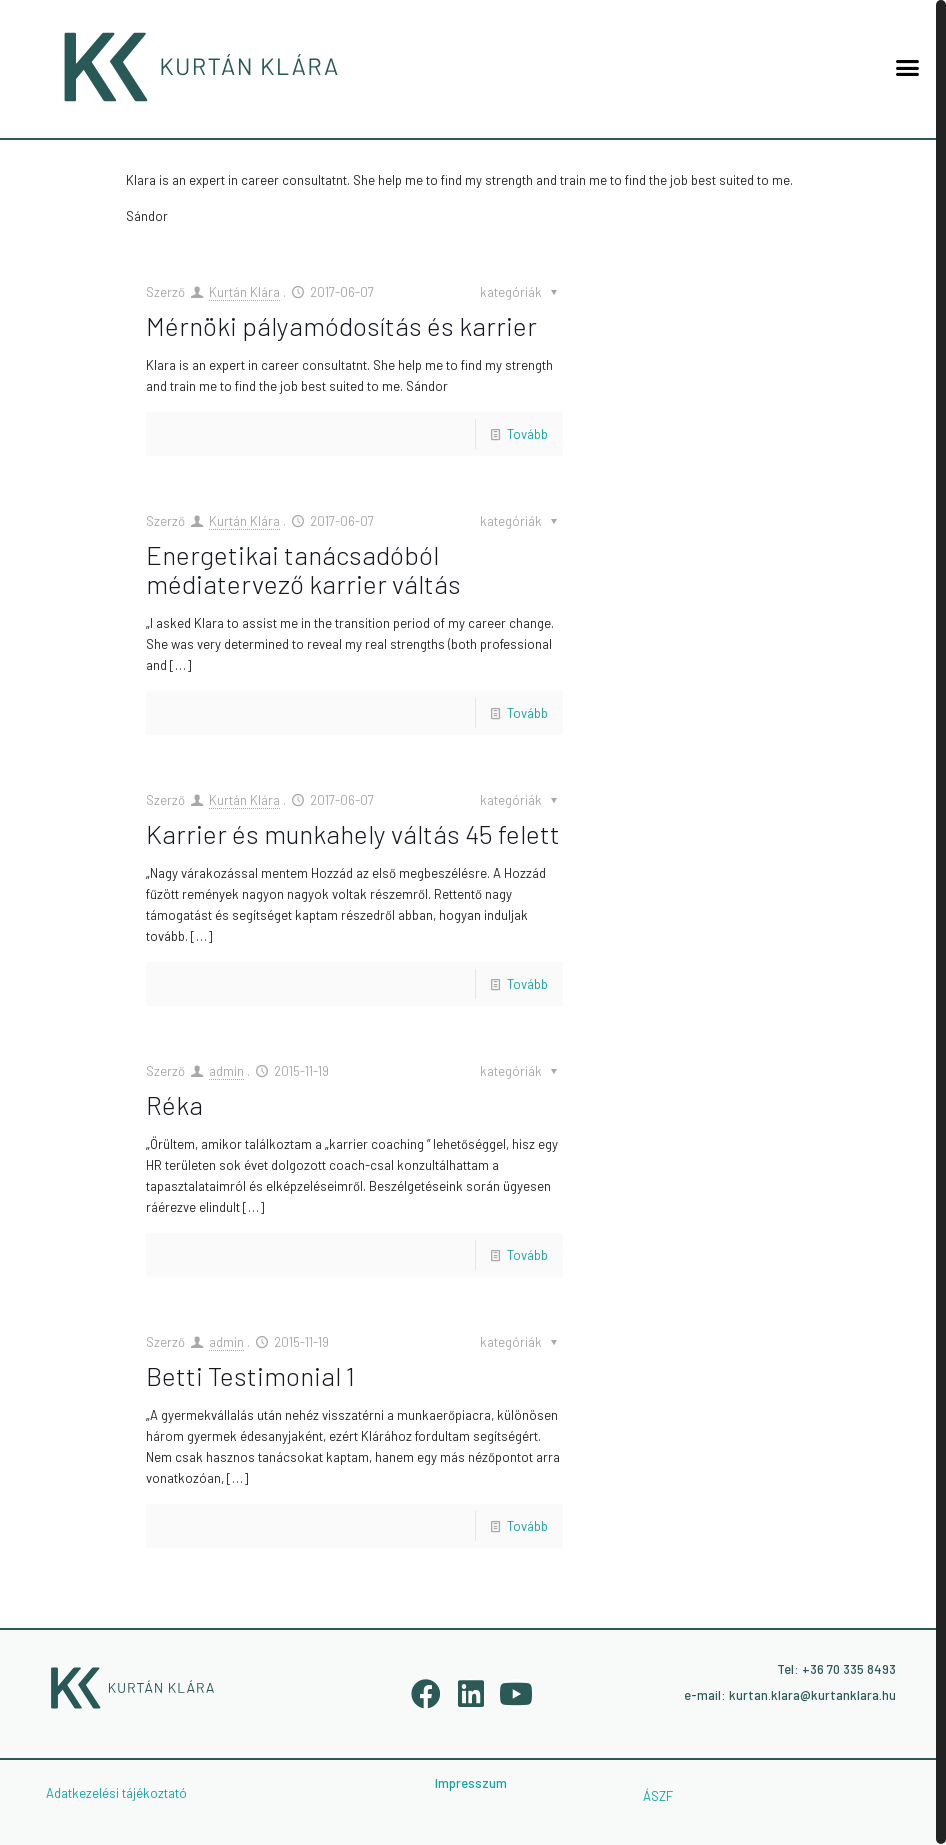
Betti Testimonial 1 (250, 1375)
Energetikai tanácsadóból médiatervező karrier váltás (303, 569)
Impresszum (471, 1783)
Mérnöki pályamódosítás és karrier (341, 325)
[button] (907, 67)
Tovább (527, 434)
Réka (174, 1104)
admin (226, 1071)
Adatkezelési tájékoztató (116, 1793)
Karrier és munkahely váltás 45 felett (353, 833)
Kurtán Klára (244, 292)
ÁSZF (658, 1796)
